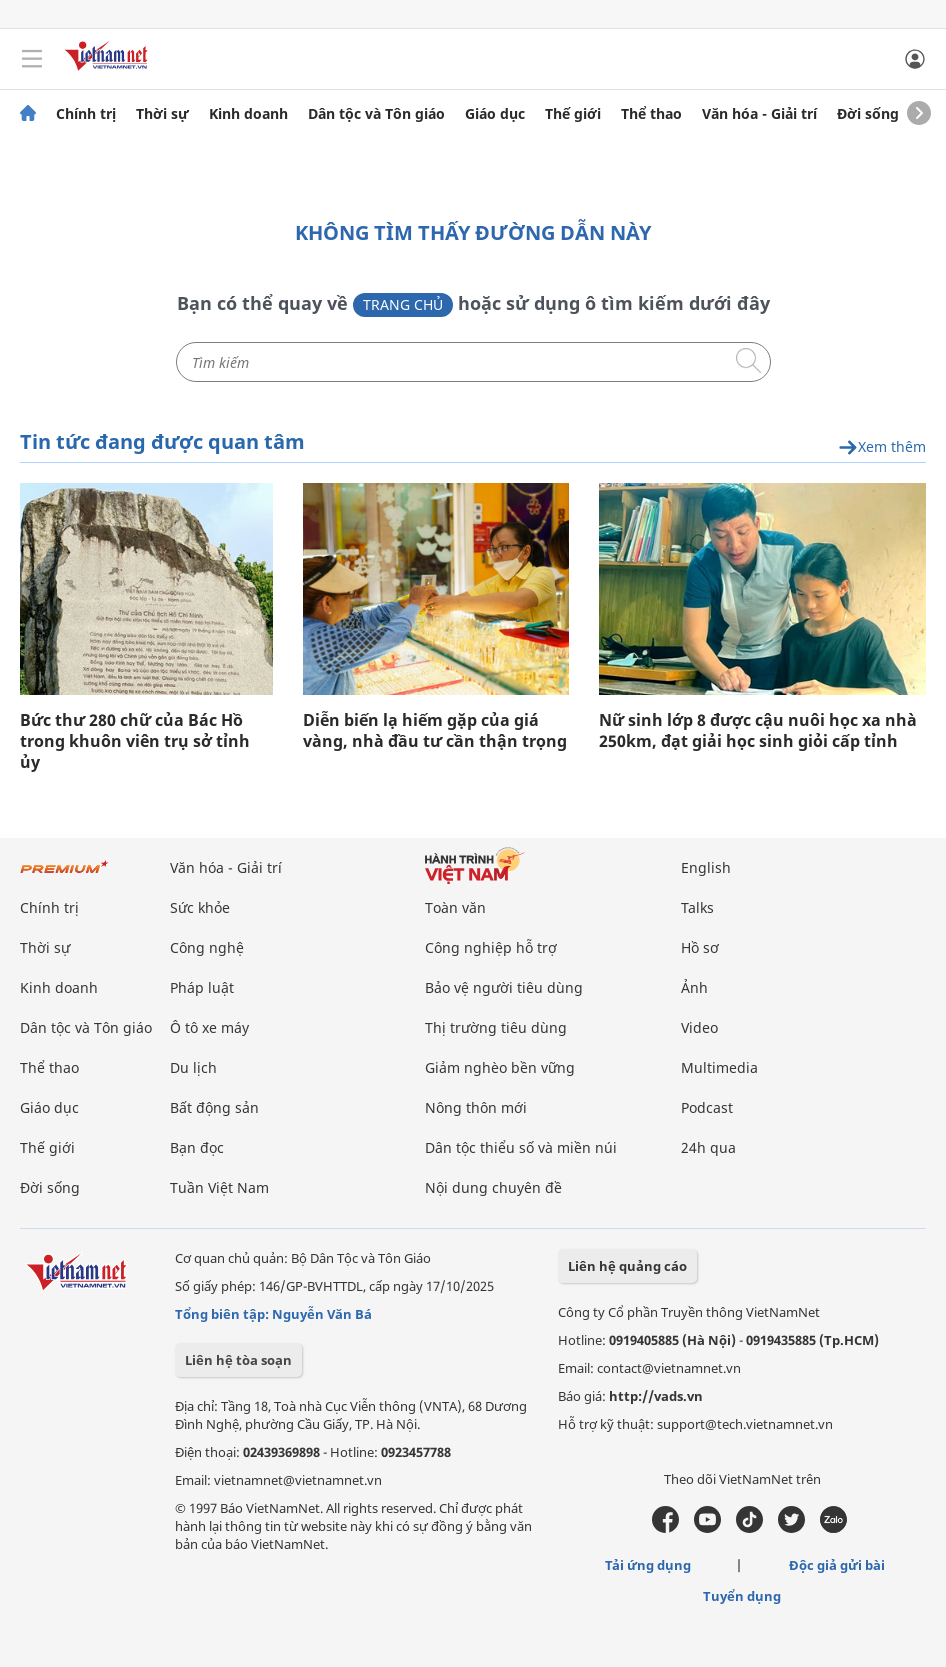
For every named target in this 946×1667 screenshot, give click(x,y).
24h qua (708, 1147)
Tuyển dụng (742, 1596)
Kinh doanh (248, 114)
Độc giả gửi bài (837, 1565)
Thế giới (573, 114)
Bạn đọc (197, 1147)
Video (699, 1027)
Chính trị (86, 114)
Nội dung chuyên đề (493, 1187)
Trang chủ (403, 304)
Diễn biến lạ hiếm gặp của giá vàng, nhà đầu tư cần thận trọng (435, 731)
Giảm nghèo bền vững (500, 1067)
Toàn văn (455, 907)
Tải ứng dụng (648, 1565)
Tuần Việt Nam (219, 1187)
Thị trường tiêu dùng (496, 1027)
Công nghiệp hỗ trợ (491, 947)
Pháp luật (202, 987)
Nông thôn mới (476, 1107)
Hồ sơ (700, 947)
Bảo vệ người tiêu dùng (504, 987)
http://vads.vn (656, 1396)
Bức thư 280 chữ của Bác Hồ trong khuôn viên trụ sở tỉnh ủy (135, 741)
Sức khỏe (200, 907)
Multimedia (719, 1067)
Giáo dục (495, 114)
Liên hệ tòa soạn (238, 1360)
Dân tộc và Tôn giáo (376, 114)
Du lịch (193, 1067)
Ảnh (694, 987)
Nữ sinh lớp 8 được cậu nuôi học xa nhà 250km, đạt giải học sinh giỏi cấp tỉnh (758, 731)
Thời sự (162, 114)
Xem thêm (882, 447)
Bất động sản (214, 1107)
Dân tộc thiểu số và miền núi (521, 1147)
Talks (697, 907)
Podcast (707, 1107)
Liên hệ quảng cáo (627, 1266)
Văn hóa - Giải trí (759, 114)
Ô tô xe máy (209, 1027)
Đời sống (868, 114)
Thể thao (651, 114)
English (706, 867)
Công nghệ (207, 947)
